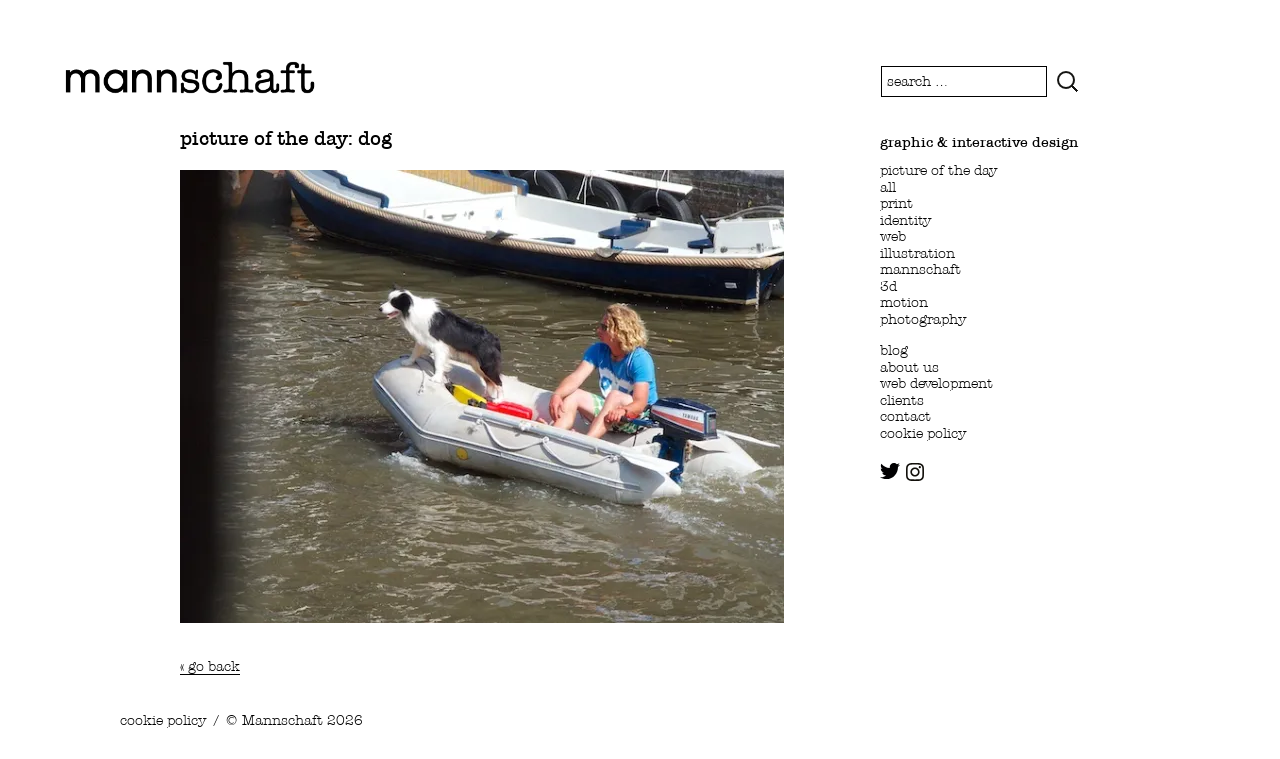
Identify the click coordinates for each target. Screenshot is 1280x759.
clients (902, 400)
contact (905, 416)
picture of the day (938, 170)
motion (904, 302)
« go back (210, 666)
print (896, 203)
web (893, 236)
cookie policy (923, 433)
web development (936, 383)
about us (909, 367)
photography (923, 319)
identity (905, 220)
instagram (915, 472)
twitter (890, 471)
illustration (917, 253)
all (888, 187)
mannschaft (920, 269)
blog (894, 350)
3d (888, 286)
